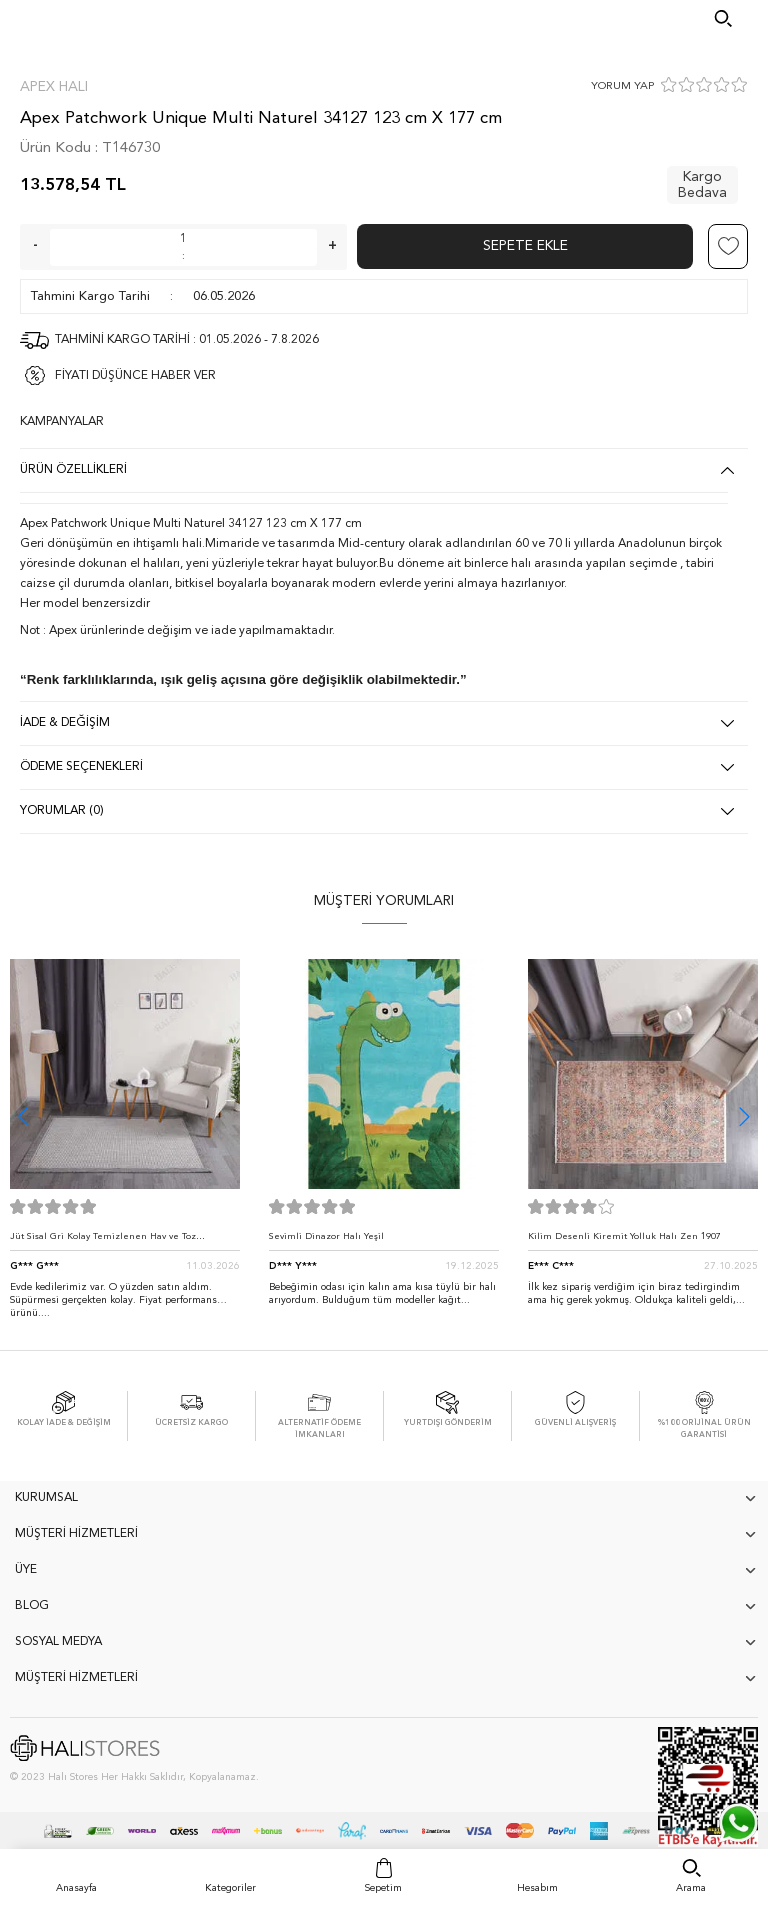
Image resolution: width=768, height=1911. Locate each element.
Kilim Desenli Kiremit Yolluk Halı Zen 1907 (624, 1236)
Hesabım (537, 1888)
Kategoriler (230, 1888)
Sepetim (383, 1888)
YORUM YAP (622, 86)
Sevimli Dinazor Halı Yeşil (326, 1236)
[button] (744, 1116)
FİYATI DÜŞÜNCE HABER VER (135, 376)
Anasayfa (76, 1888)
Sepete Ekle (525, 246)
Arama (691, 1888)
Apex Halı (54, 87)
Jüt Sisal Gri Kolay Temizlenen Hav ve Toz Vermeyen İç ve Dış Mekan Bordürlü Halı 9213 (114, 1241)
